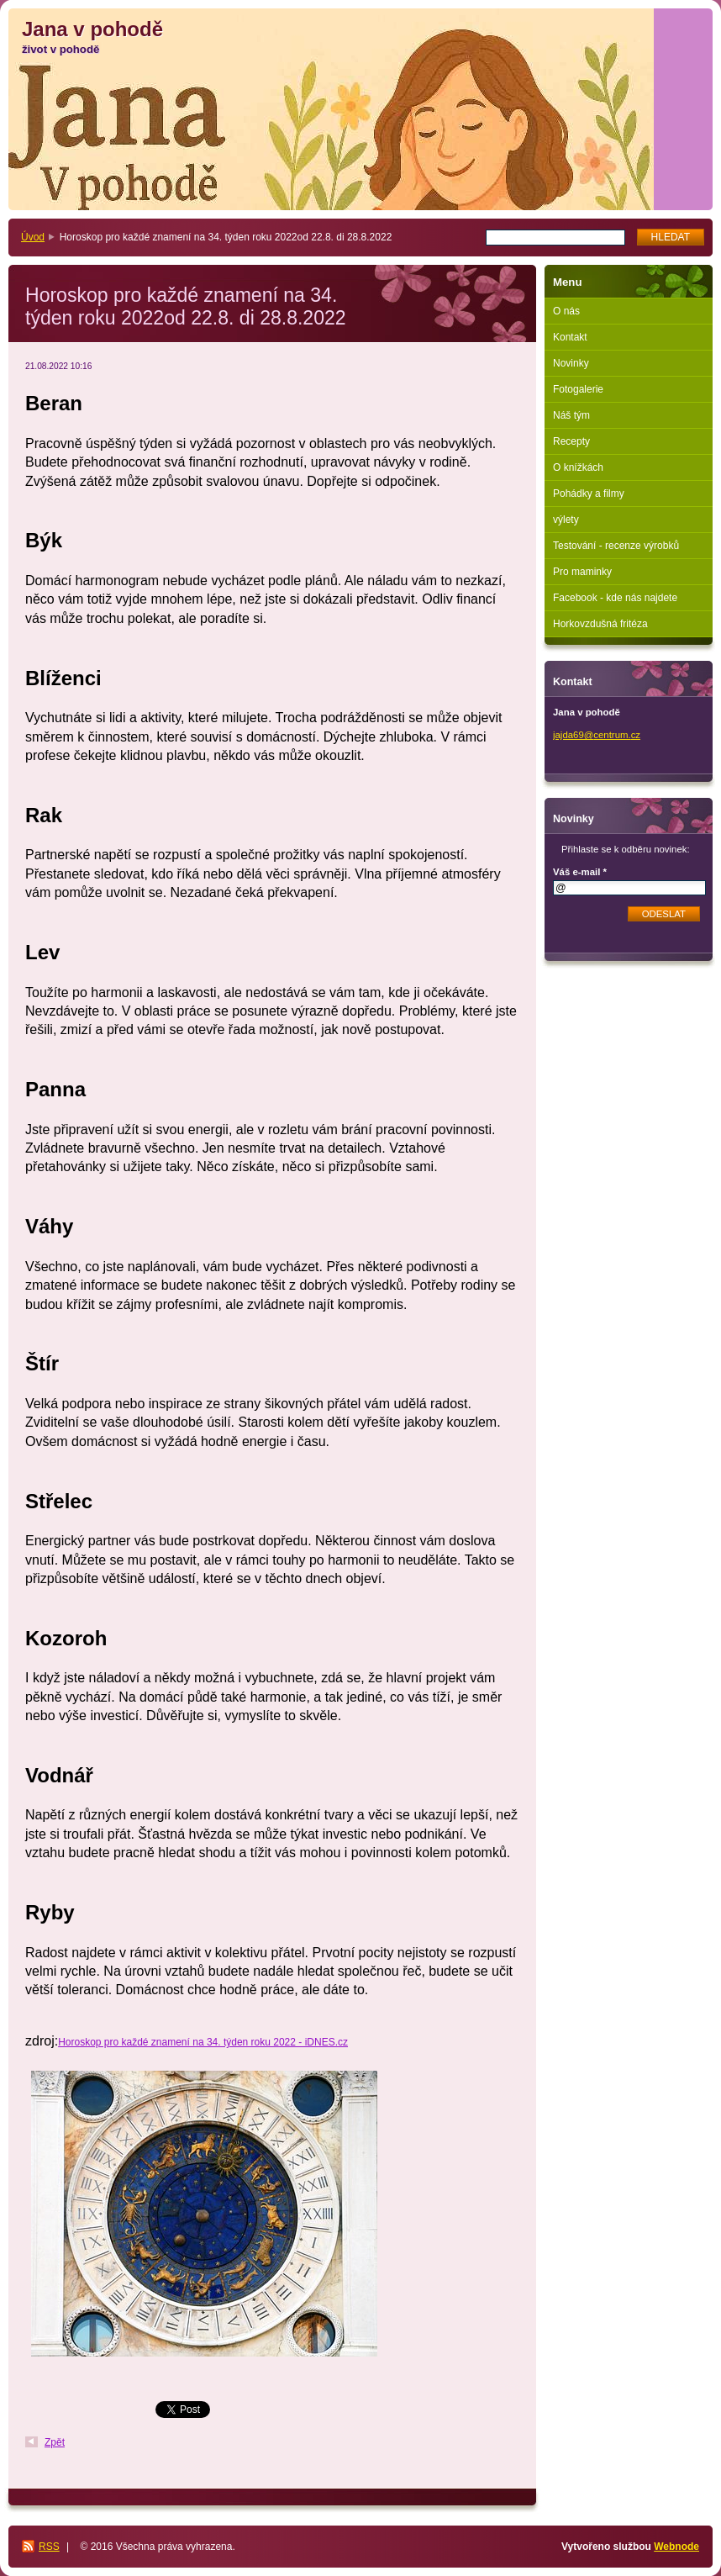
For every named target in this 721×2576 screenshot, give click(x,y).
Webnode (676, 2546)
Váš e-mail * (580, 872)
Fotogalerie (578, 389)
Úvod (33, 237)
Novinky (571, 363)
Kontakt (570, 337)
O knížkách (578, 467)
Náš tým (571, 415)
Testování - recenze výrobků (616, 546)
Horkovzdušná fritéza (600, 624)
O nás (566, 311)
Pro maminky (582, 572)
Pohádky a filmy (588, 493)
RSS (49, 2546)
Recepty (571, 441)
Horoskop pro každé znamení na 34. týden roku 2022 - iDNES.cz (203, 2042)
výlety (566, 519)
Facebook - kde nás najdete (615, 598)
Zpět (55, 2442)
